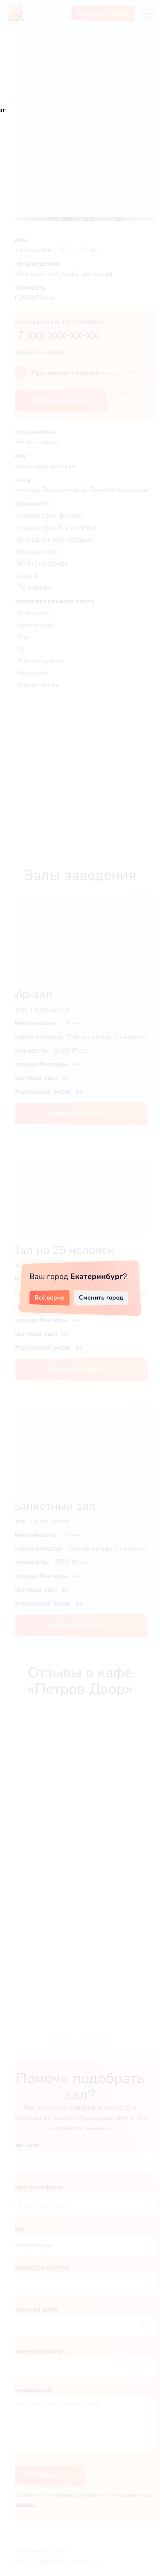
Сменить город (101, 1297)
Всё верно (50, 1297)
